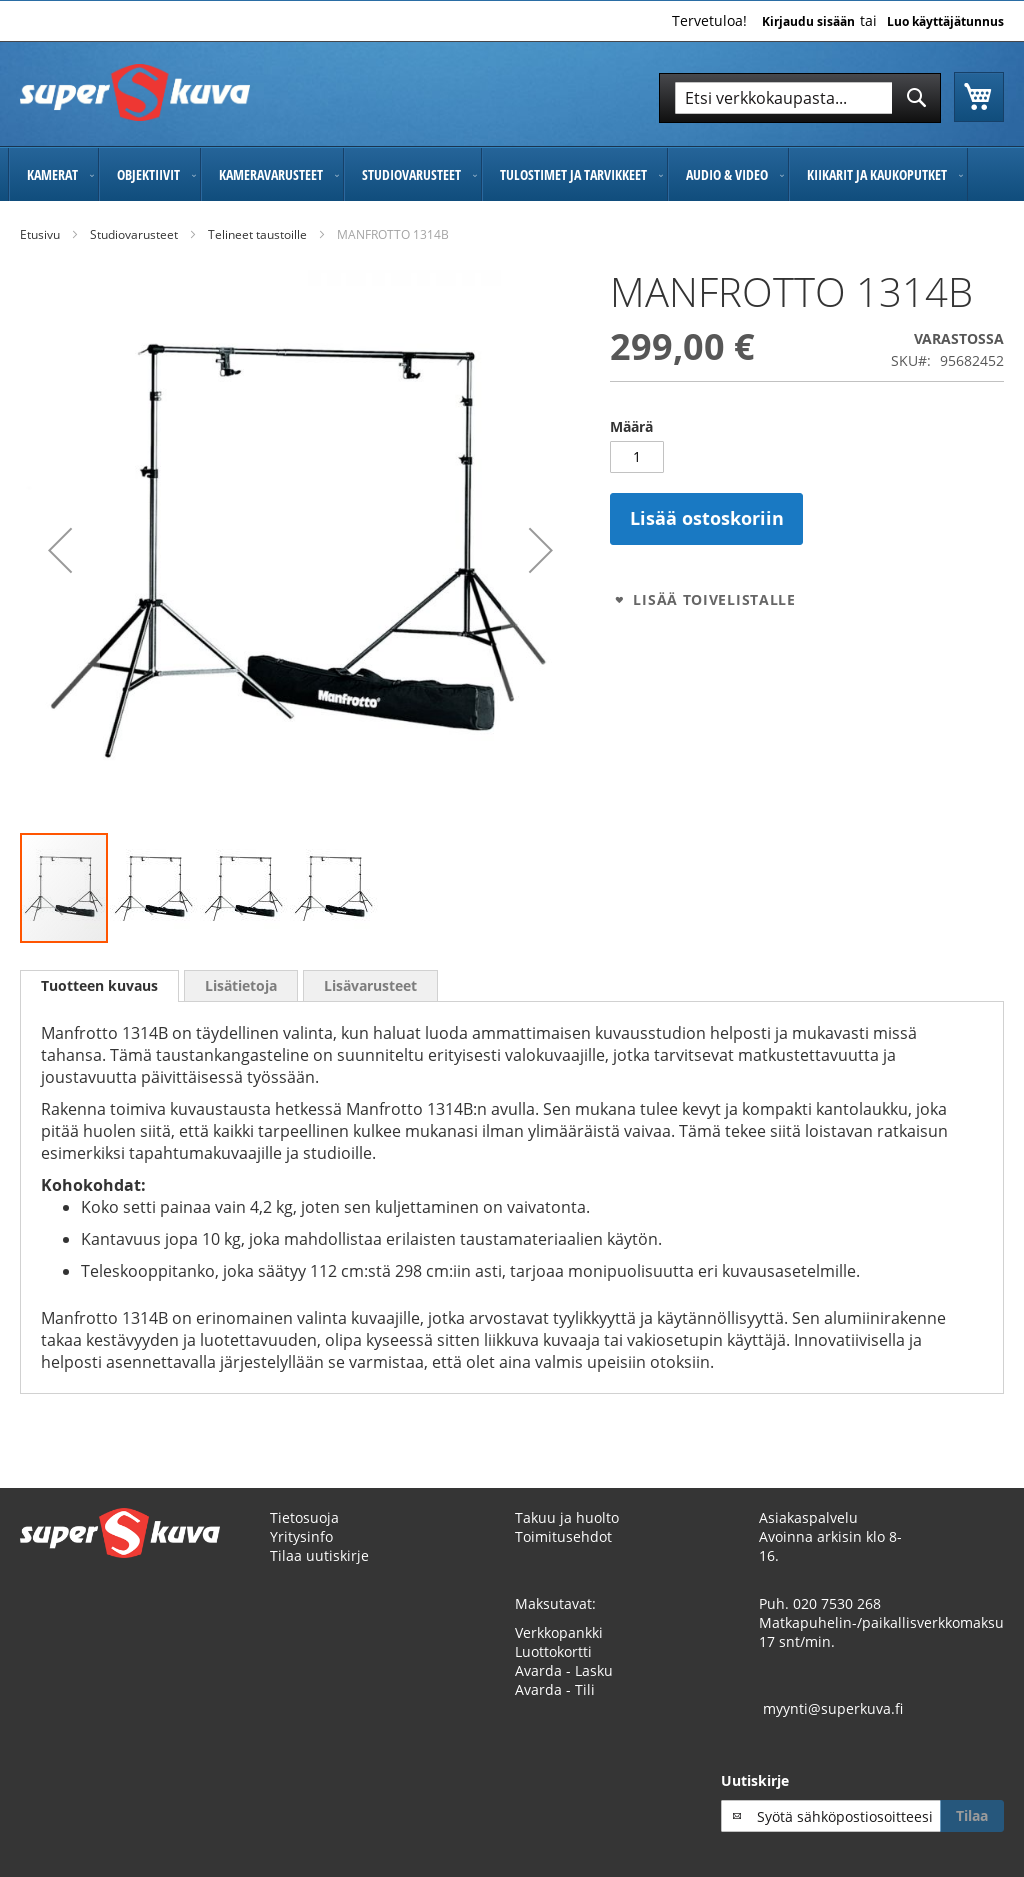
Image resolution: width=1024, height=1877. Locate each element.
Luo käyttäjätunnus (945, 22)
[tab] (99, 986)
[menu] (512, 174)
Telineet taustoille (257, 234)
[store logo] (135, 92)
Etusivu (40, 234)
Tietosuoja (304, 1517)
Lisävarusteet (370, 985)
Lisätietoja (241, 985)
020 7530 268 (837, 1603)
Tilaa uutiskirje (319, 1555)
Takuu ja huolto (567, 1517)
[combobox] (800, 98)
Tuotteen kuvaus (99, 985)
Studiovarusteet (134, 234)
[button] (60, 550)
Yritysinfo (301, 1536)
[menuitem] (53, 174)
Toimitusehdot (563, 1536)
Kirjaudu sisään (808, 22)
